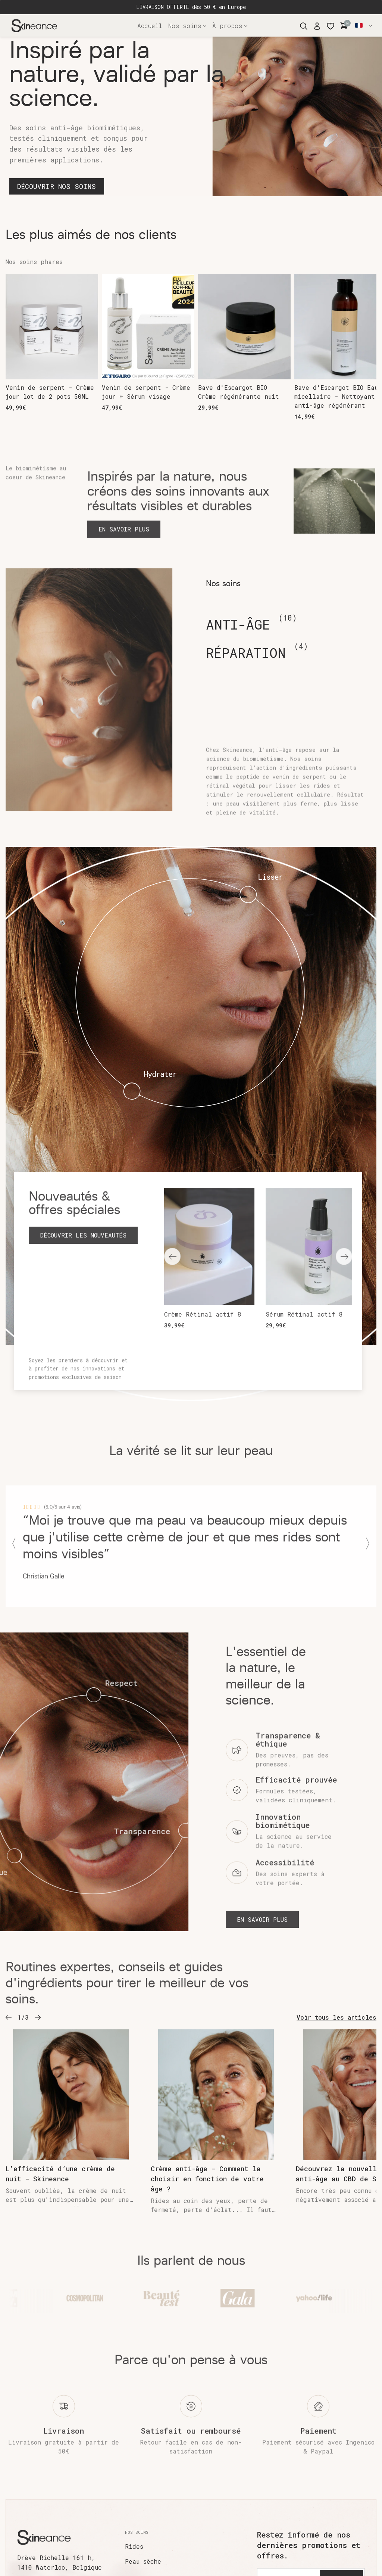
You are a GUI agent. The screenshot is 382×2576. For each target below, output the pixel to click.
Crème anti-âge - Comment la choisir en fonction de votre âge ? (207, 2178)
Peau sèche (143, 2561)
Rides (134, 2546)
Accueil (149, 25)
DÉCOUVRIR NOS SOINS (56, 186)
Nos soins (184, 25)
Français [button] (364, 25)
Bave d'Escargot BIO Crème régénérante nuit (238, 391)
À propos (227, 25)
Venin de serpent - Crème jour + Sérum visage (146, 391)
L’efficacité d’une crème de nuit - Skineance (60, 2173)
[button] (9, 2017)
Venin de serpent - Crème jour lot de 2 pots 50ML (50, 391)
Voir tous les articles (336, 2017)
